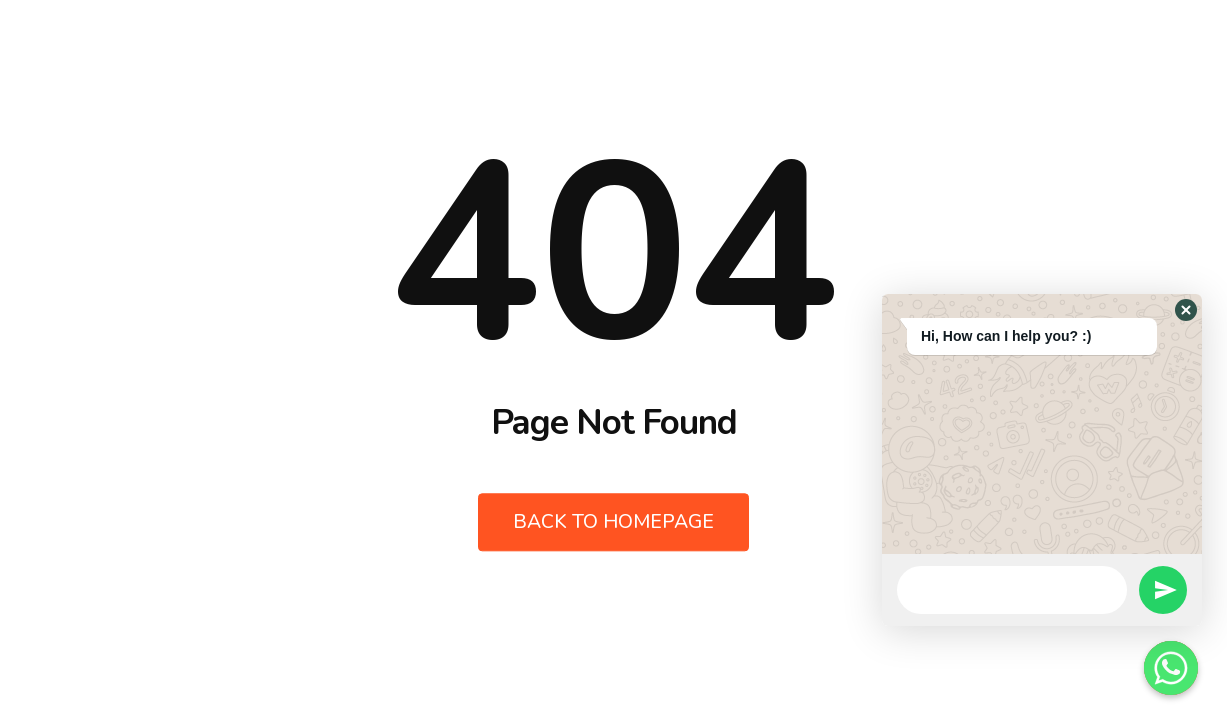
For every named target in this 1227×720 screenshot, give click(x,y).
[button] (1186, 310)
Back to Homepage (614, 522)
